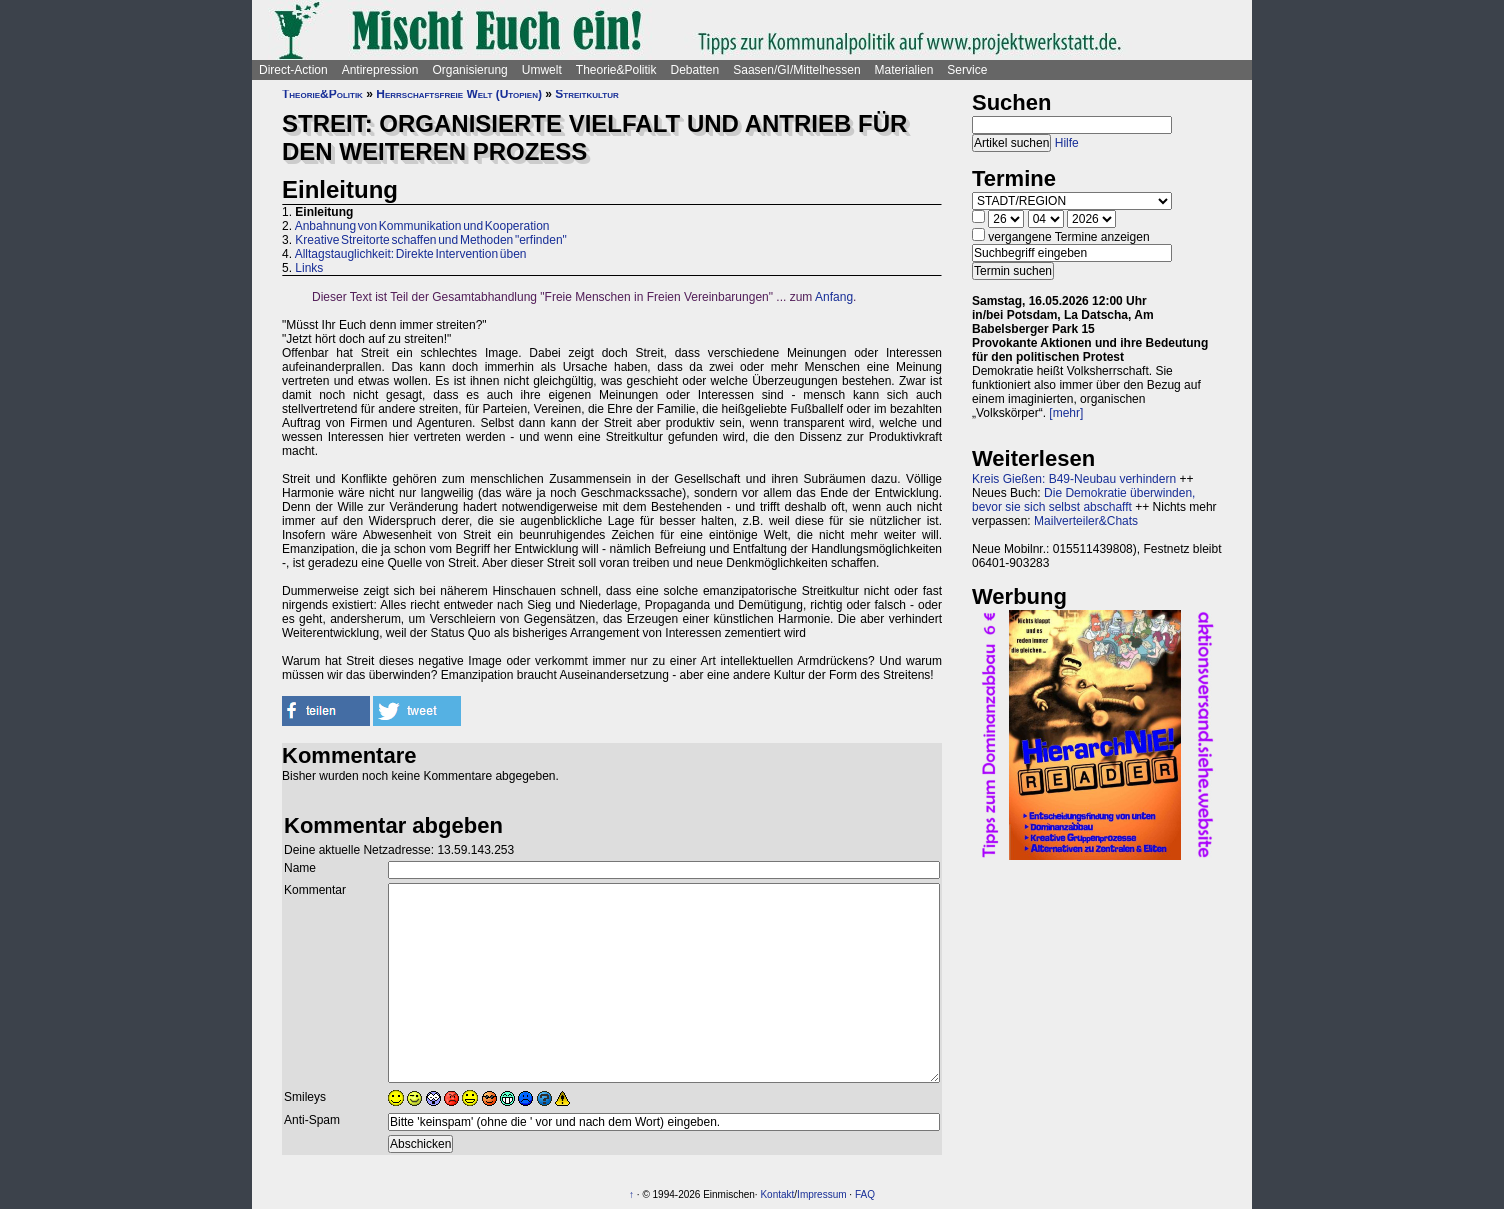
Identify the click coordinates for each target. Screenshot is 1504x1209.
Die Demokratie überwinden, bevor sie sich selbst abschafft (1083, 500)
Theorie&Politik (616, 70)
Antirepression (380, 70)
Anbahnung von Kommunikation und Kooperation (422, 226)
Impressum (821, 1194)
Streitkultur (586, 94)
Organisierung (469, 70)
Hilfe (1067, 143)
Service (967, 70)
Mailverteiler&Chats (1086, 521)
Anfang (834, 297)
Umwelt (542, 70)
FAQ (865, 1194)
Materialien (904, 70)
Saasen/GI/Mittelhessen (796, 70)
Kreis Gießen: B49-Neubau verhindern (1074, 479)
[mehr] (1066, 413)
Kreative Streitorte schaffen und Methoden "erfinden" (430, 240)
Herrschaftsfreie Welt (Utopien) (459, 94)
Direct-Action (293, 70)
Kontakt (777, 1194)
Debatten (695, 70)
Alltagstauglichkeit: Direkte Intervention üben (411, 254)
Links (309, 268)
